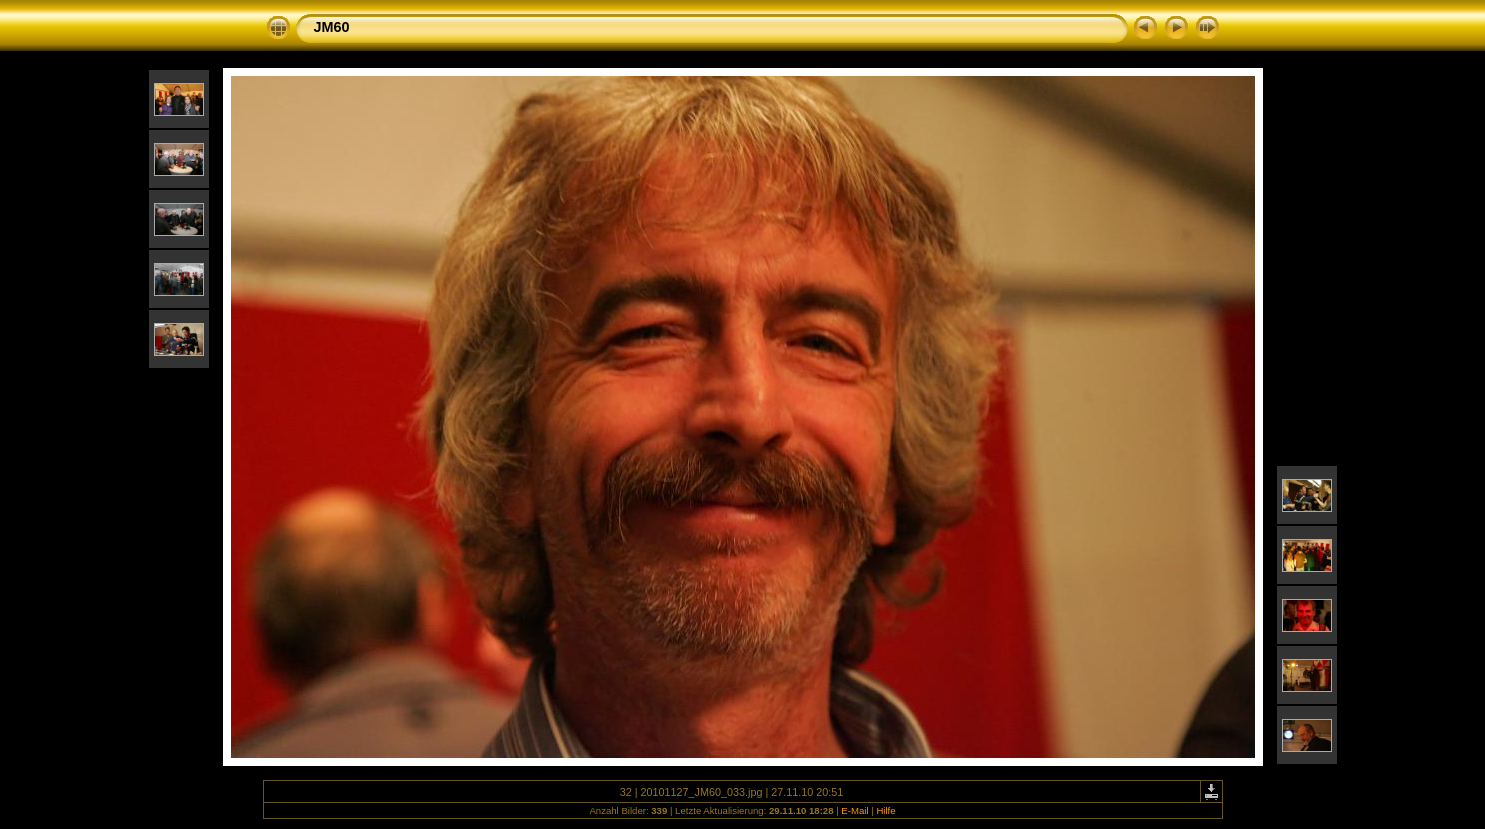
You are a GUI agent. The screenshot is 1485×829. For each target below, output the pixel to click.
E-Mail (854, 810)
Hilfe (885, 810)
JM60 (332, 27)
